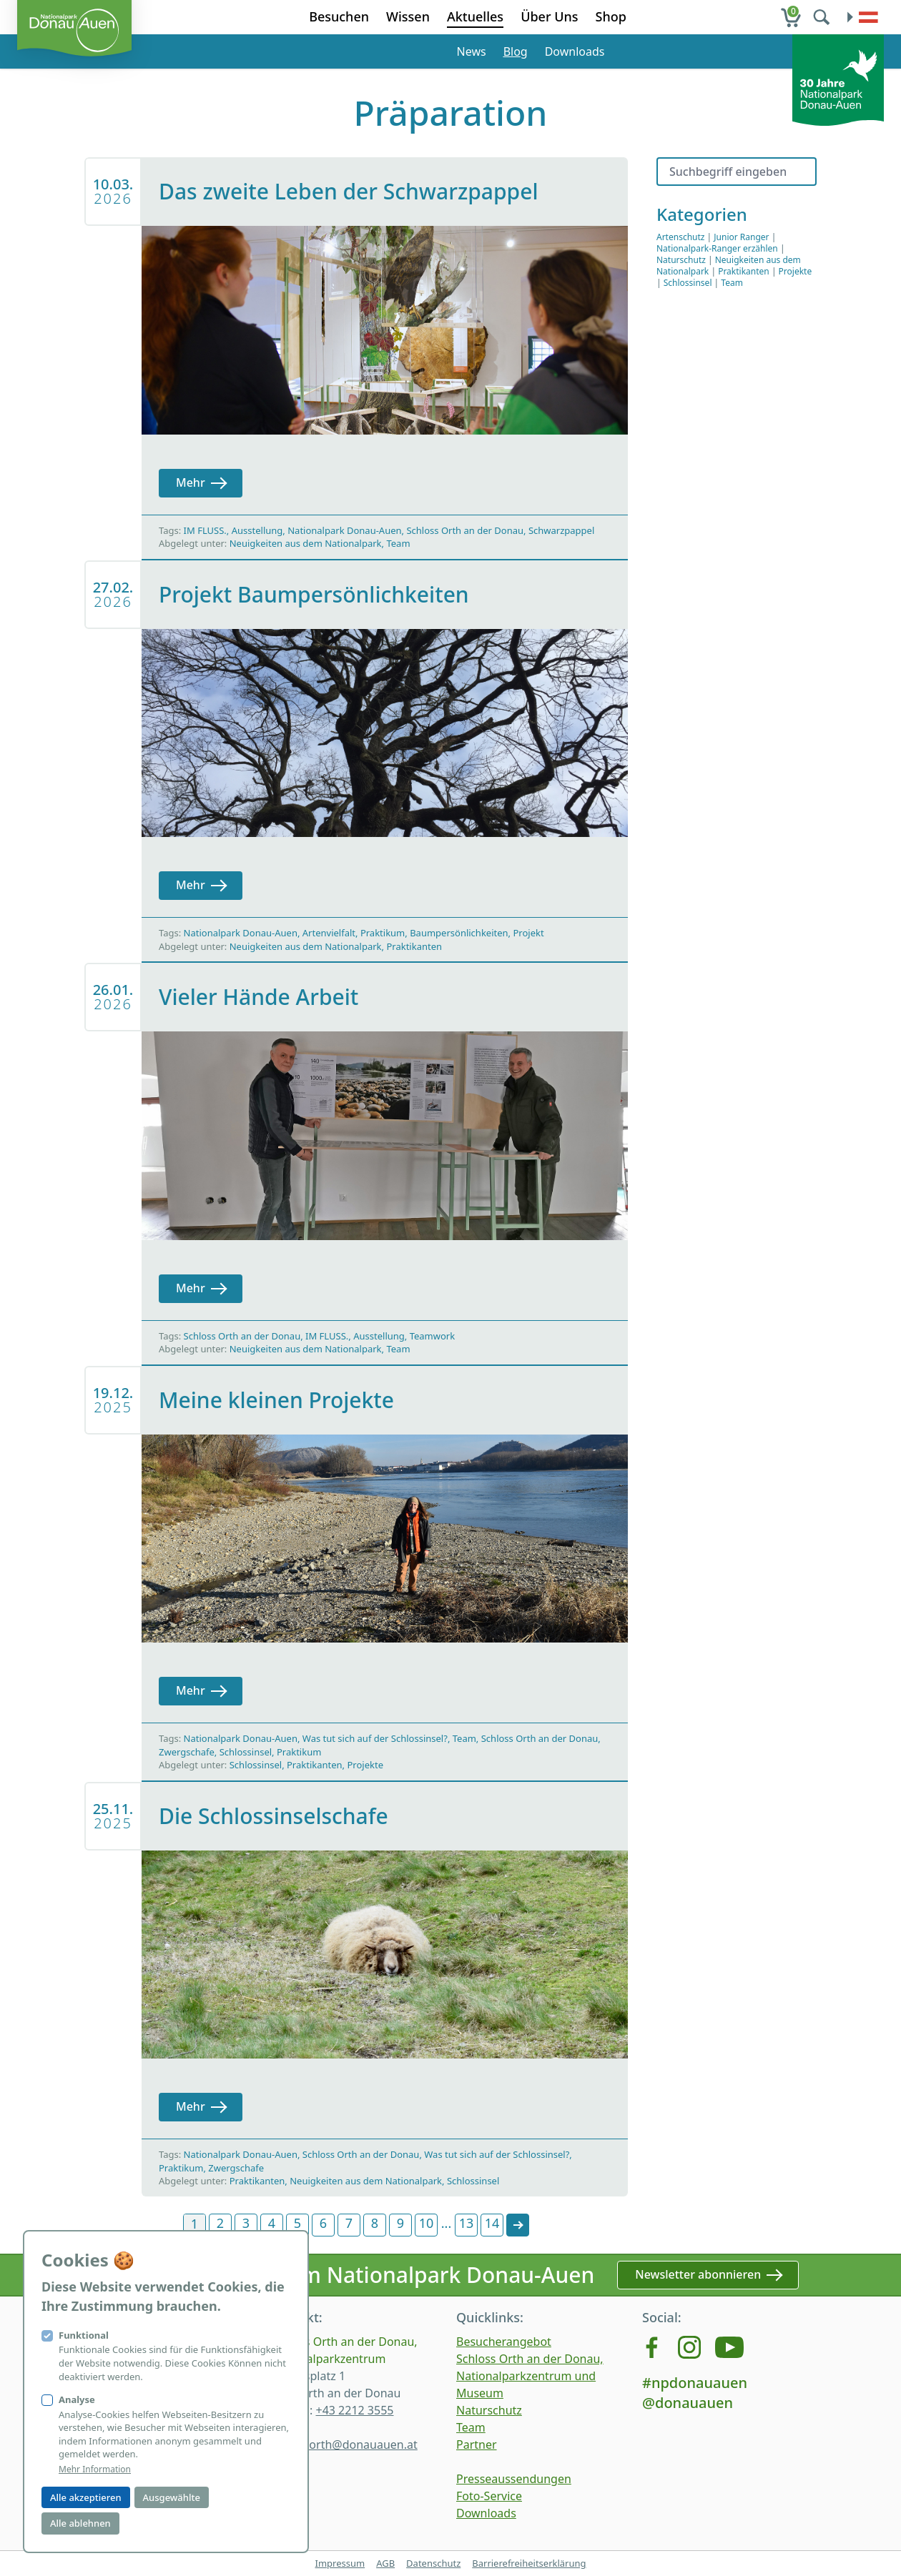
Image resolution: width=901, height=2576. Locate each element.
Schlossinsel (246, 1751)
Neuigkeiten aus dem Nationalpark (306, 543)
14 (492, 2222)
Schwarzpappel (561, 530)
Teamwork (433, 1335)
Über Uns (549, 16)
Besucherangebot (503, 2341)
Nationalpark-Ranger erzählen (717, 248)
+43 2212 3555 (354, 2410)
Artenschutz (680, 237)
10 (426, 2222)
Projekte (365, 1764)
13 (466, 2222)
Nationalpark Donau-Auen (344, 530)
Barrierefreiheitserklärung (529, 2563)
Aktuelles (475, 16)
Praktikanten (414, 946)
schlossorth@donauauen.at (344, 2444)
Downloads (575, 51)
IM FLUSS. (205, 530)
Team (398, 543)
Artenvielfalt (328, 932)
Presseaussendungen (513, 2479)
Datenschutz (433, 2563)
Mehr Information (95, 2469)
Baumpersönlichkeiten (459, 932)
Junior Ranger (741, 237)
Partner (476, 2444)
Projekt (528, 932)
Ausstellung (257, 530)
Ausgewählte (171, 2497)
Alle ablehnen (80, 2523)
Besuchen (339, 16)
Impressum (340, 2563)
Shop (611, 16)
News (471, 51)
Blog (515, 51)
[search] (823, 17)
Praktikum (382, 932)
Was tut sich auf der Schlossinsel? (375, 1738)
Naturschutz (681, 260)
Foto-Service (489, 2496)
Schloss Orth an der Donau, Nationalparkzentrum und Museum (530, 2376)
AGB (385, 2563)
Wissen (408, 16)
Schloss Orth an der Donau (464, 530)
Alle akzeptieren (86, 2497)
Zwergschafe (187, 1751)
